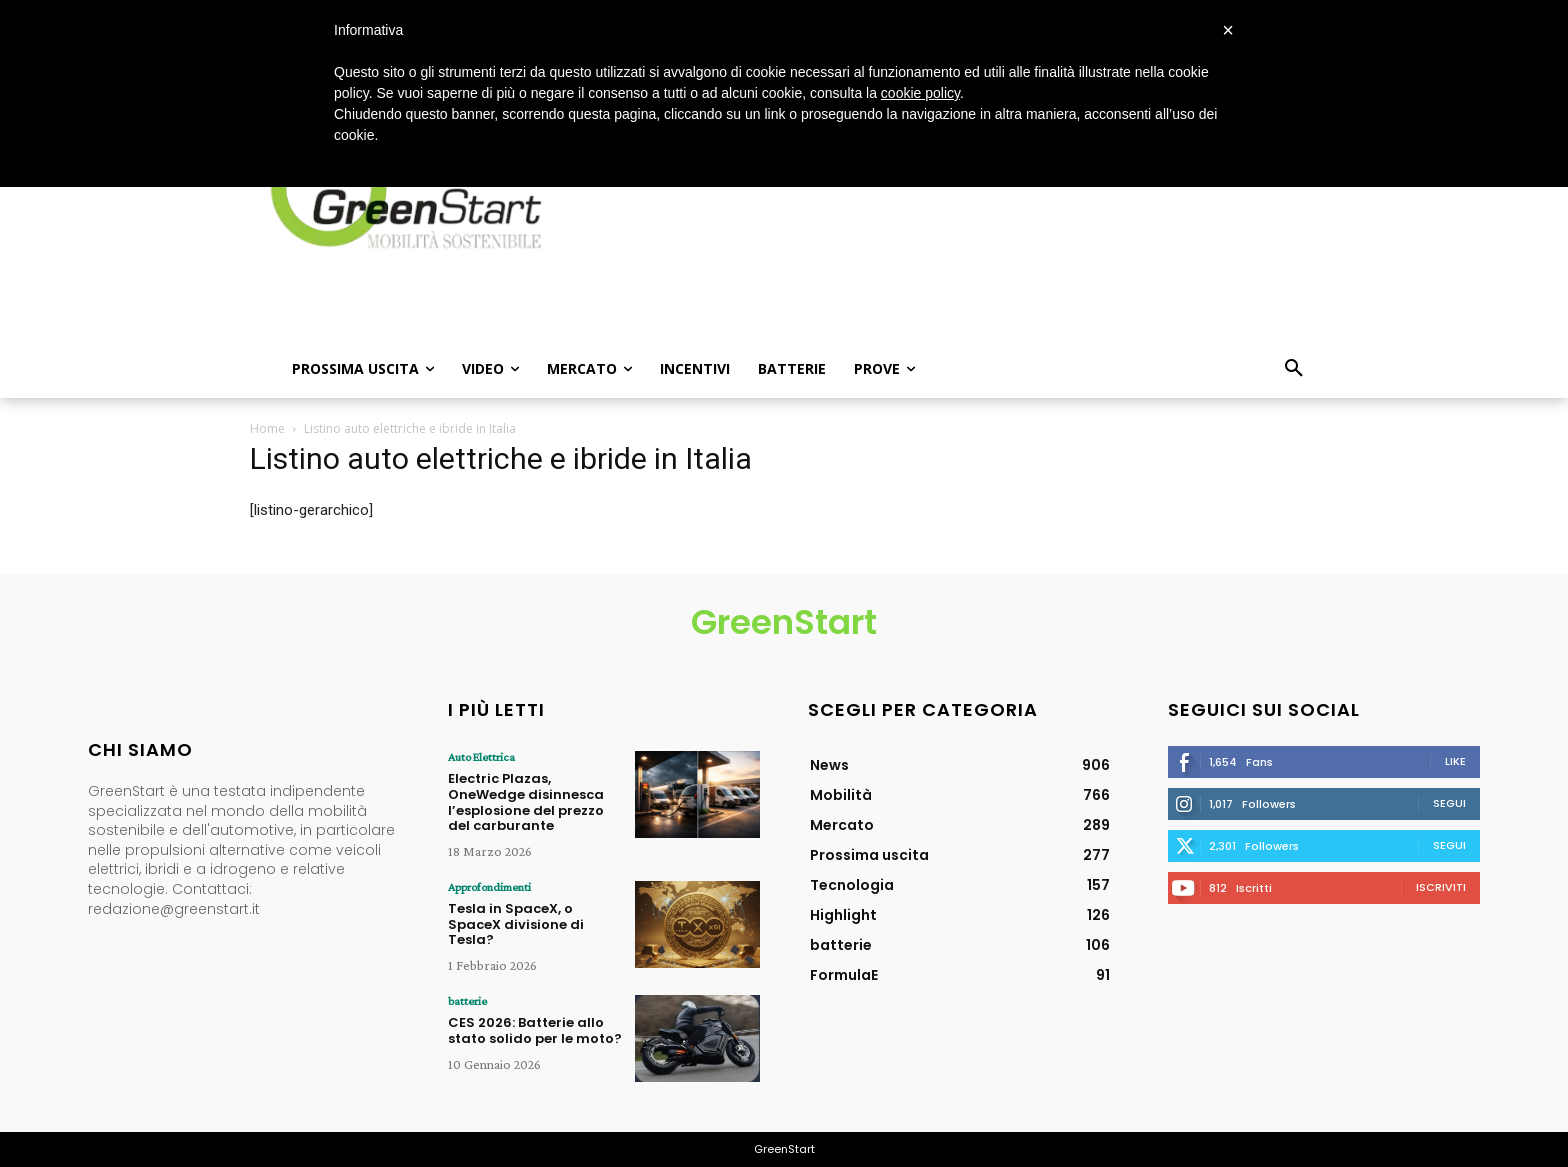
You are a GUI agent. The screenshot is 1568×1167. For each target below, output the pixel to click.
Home (267, 428)
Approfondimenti (488, 886)
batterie (466, 1000)
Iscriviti (1441, 887)
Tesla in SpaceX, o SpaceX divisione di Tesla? (516, 923)
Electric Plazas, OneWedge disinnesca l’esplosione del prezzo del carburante (526, 802)
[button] (1294, 369)
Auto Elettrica (480, 757)
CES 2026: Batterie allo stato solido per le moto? (535, 1029)
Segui (1449, 803)
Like (1455, 761)
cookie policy (920, 93)
